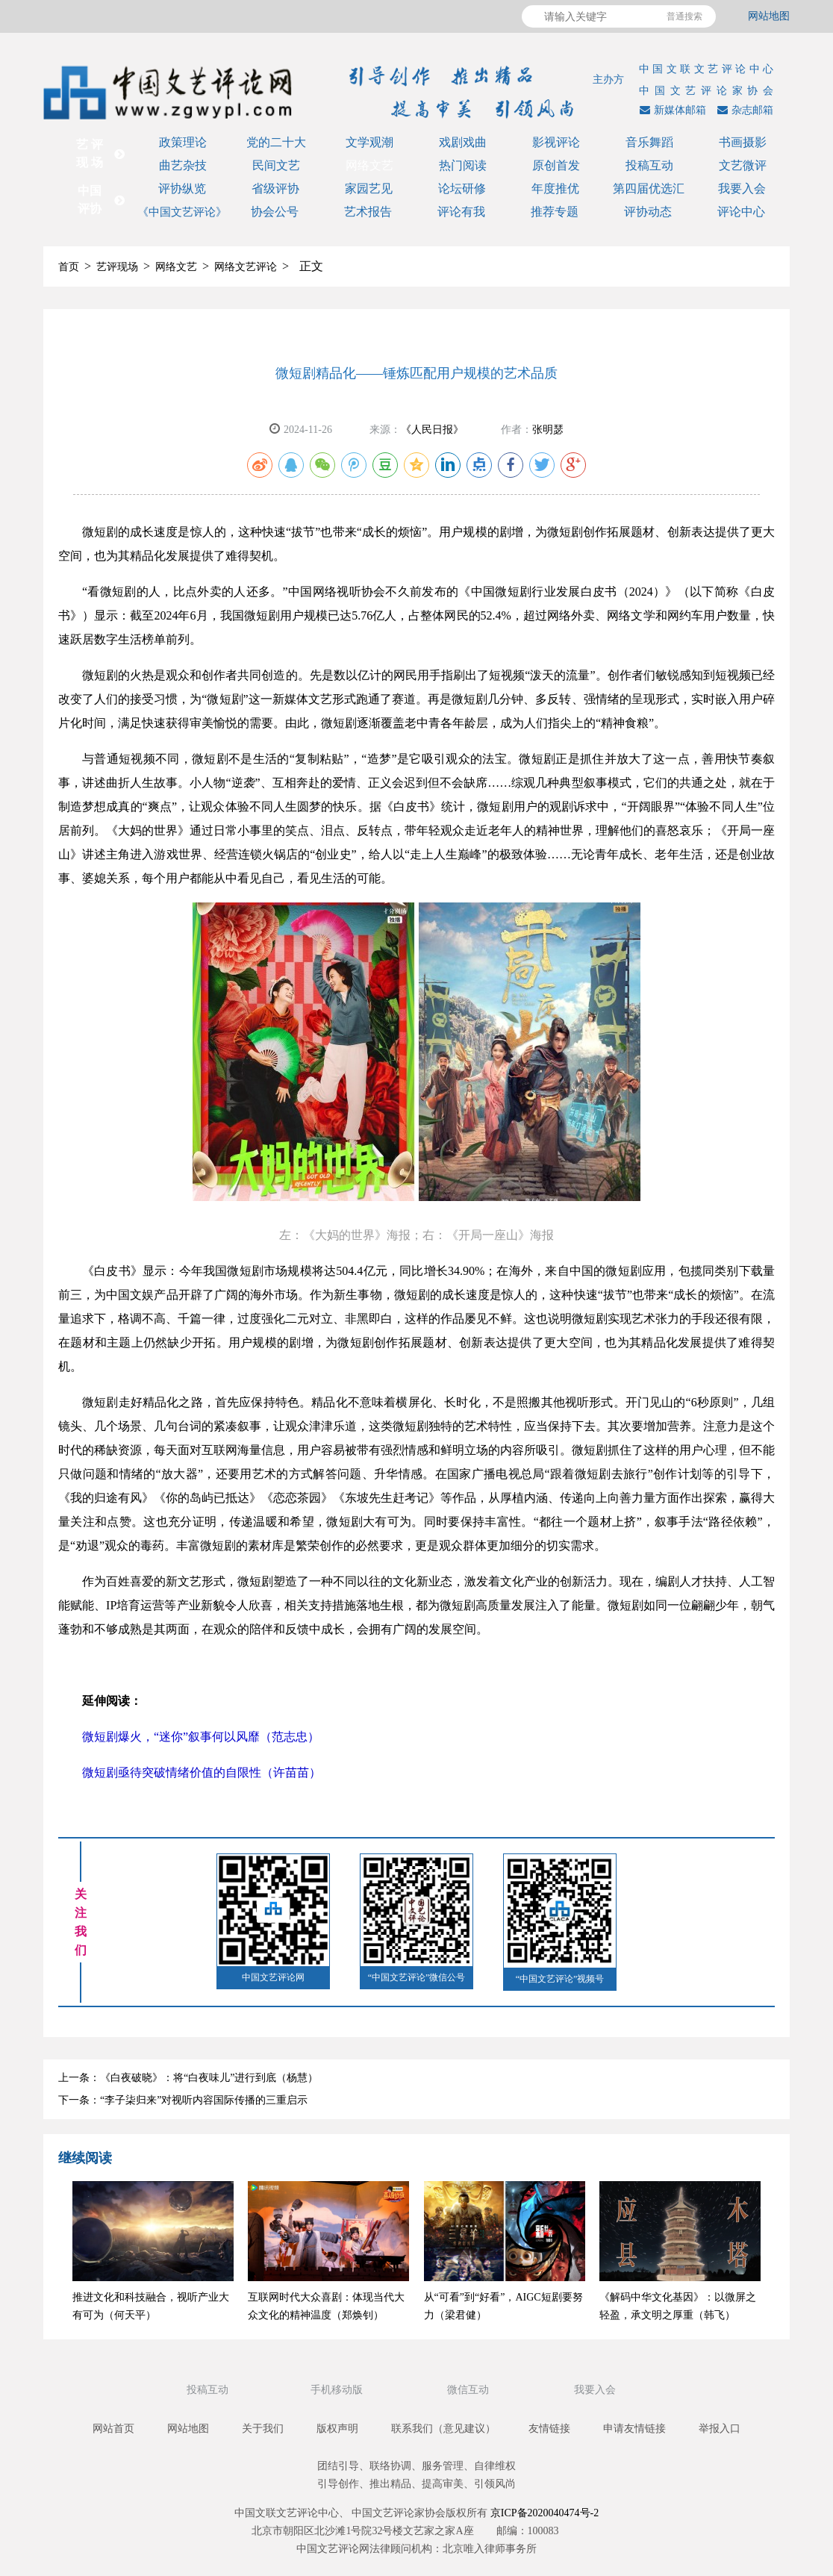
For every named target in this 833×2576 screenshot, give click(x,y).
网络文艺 (369, 165)
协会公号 (275, 211)
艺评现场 (117, 266)
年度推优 (555, 188)
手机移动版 (338, 2389)
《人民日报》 (432, 429)
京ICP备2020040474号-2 (544, 2513)
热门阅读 (463, 165)
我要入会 (742, 188)
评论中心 (741, 211)
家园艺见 (369, 188)
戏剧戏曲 (463, 142)
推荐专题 (554, 211)
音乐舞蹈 (649, 142)
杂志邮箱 (743, 110)
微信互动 (469, 2389)
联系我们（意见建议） (443, 2428)
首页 (68, 266)
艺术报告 (368, 211)
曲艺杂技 (183, 165)
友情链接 (549, 2428)
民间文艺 (276, 165)
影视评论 (556, 142)
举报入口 (719, 2428)
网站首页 (113, 2428)
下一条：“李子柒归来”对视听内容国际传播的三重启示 (183, 2100)
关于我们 (263, 2428)
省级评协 (275, 188)
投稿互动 (649, 165)
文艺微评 (743, 165)
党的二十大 (276, 142)
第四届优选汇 (648, 188)
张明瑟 (548, 429)
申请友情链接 (634, 2428)
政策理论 (183, 142)
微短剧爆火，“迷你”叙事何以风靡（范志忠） (200, 1736)
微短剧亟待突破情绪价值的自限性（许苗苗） (201, 1772)
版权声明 (337, 2428)
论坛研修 (462, 188)
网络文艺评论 (245, 266)
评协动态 (648, 211)
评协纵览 (182, 188)
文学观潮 (369, 142)
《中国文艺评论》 (182, 212)
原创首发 (556, 165)
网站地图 (769, 16)
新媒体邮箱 (671, 110)
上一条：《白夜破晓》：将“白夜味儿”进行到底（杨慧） (188, 2077)
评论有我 (461, 211)
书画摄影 (743, 142)
